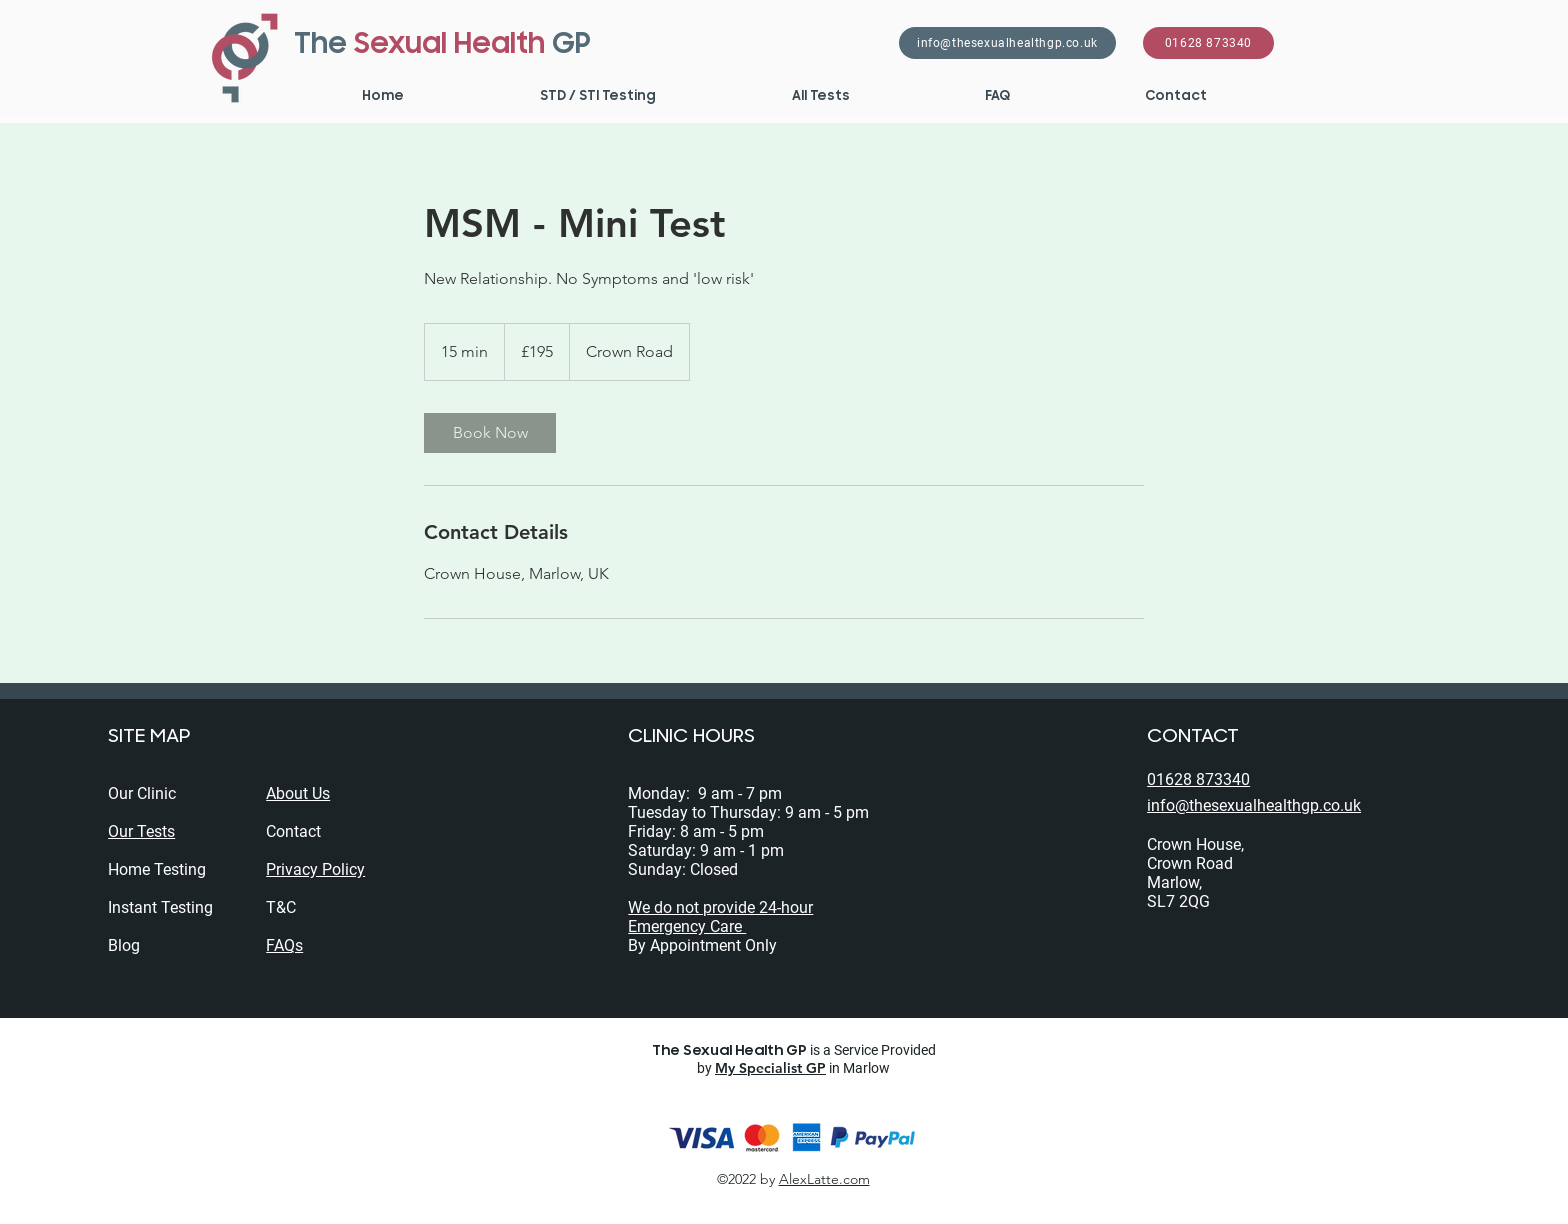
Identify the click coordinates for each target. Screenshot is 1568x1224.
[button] (597, 96)
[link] (490, 433)
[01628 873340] (1208, 43)
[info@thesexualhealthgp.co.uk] (1007, 43)
